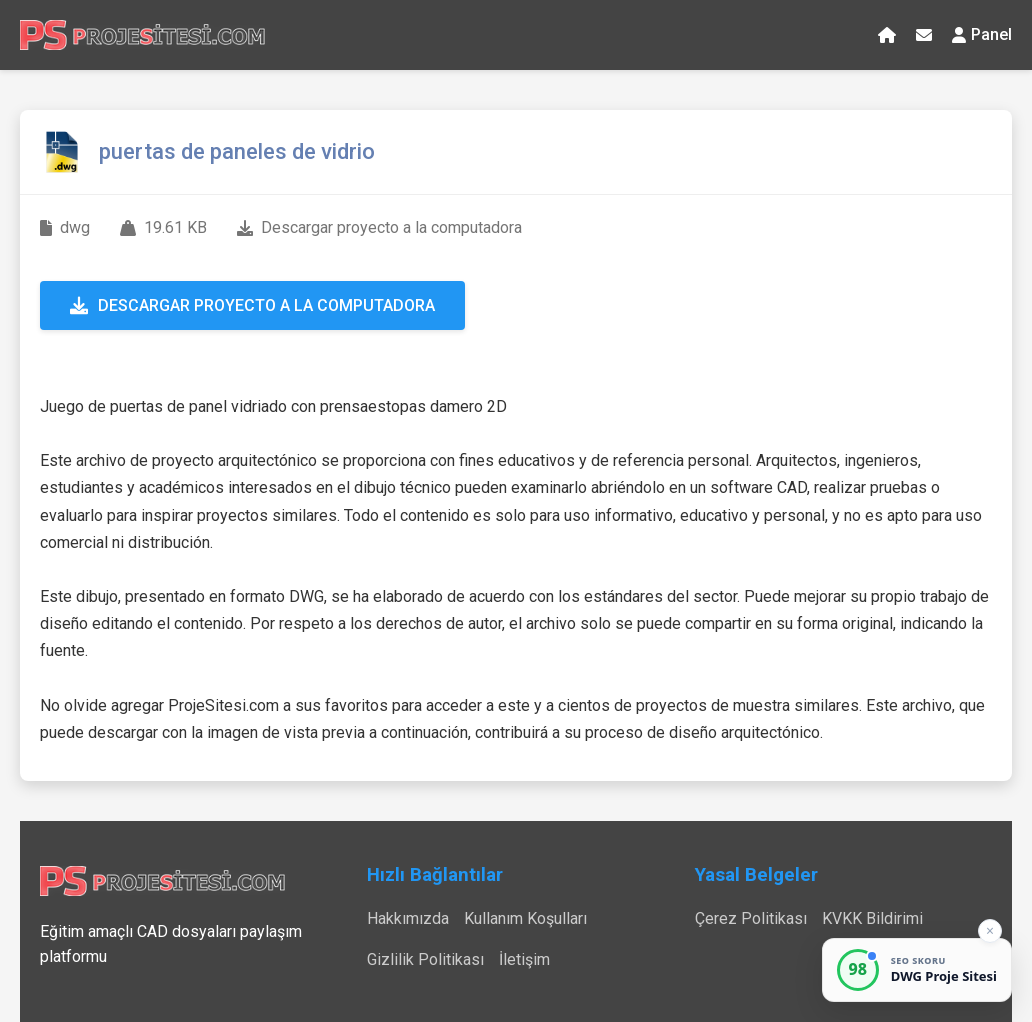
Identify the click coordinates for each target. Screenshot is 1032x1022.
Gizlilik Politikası (425, 959)
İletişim (524, 959)
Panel (982, 34)
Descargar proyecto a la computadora (252, 305)
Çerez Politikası (751, 918)
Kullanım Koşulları (525, 918)
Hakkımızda (408, 918)
